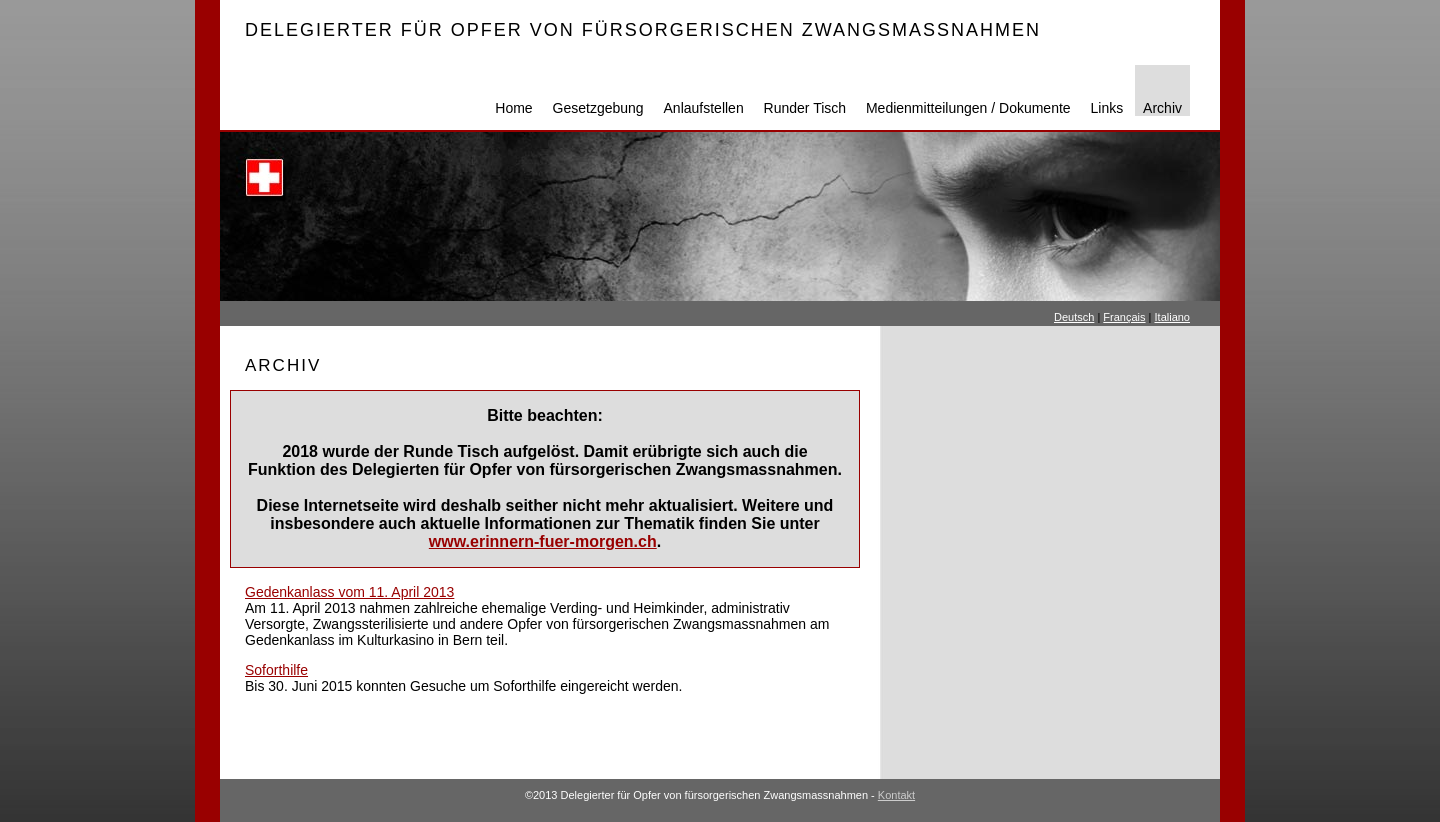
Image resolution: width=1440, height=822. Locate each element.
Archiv (1162, 108)
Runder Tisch (805, 108)
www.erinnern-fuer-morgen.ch (543, 541)
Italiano (1172, 317)
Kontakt (896, 795)
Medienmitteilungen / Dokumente (968, 108)
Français (1124, 317)
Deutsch (1074, 317)
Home (513, 108)
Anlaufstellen (704, 108)
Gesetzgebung (598, 108)
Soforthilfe (276, 670)
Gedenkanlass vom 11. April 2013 (349, 592)
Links (1107, 108)
